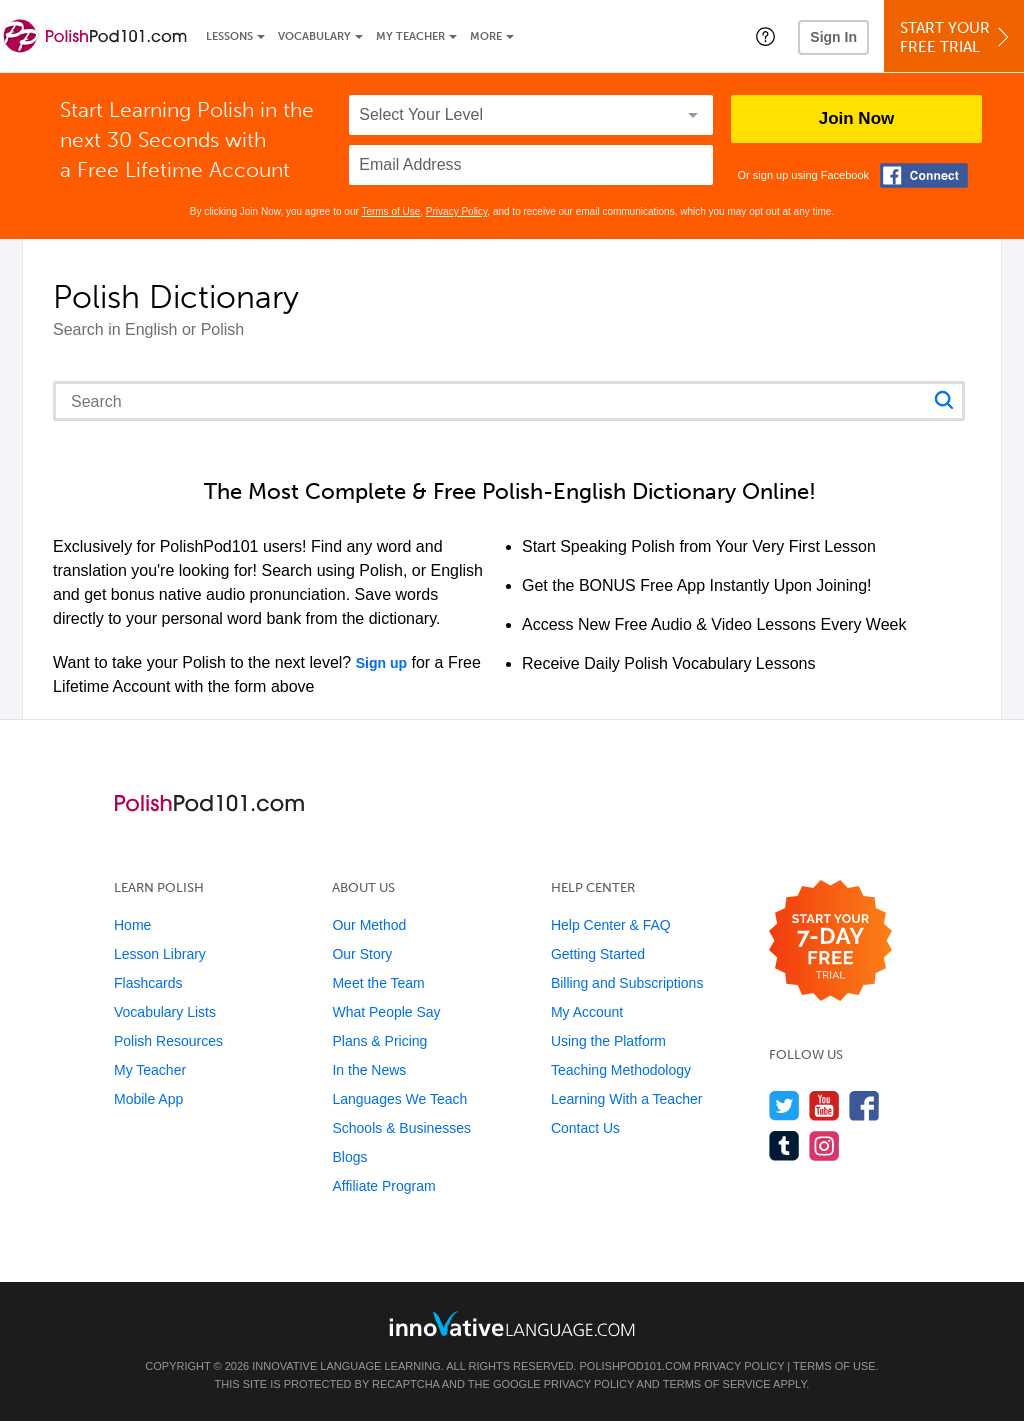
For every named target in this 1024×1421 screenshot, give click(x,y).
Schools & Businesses (401, 1128)
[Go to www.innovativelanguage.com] (512, 1323)
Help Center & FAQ (611, 925)
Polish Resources (168, 1041)
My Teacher (410, 36)
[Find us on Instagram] (824, 1145)
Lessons (229, 36)
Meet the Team (378, 983)
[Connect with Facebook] (924, 175)
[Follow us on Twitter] (784, 1105)
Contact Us (585, 1128)
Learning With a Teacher (627, 1099)
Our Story (362, 954)
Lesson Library (160, 954)
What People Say (386, 1012)
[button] (765, 36)
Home (132, 925)
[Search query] (509, 401)
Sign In (833, 37)
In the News (369, 1070)
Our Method (369, 925)
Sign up (381, 663)
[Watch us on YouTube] (824, 1105)
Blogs (349, 1157)
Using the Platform (608, 1041)
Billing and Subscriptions (627, 983)
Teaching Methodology (621, 1070)
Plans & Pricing (379, 1041)
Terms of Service (717, 1384)
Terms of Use (390, 211)
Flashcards (148, 983)
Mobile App (148, 1099)
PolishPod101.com (635, 1366)
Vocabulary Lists (165, 1012)
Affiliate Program (383, 1186)
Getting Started (598, 954)
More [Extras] (486, 36)
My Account (587, 1012)
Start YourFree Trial (957, 37)
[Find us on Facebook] (864, 1105)
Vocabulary (314, 36)
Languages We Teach (399, 1099)
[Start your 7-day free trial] (830, 941)
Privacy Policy (457, 211)
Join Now (857, 118)
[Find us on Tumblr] (784, 1145)
